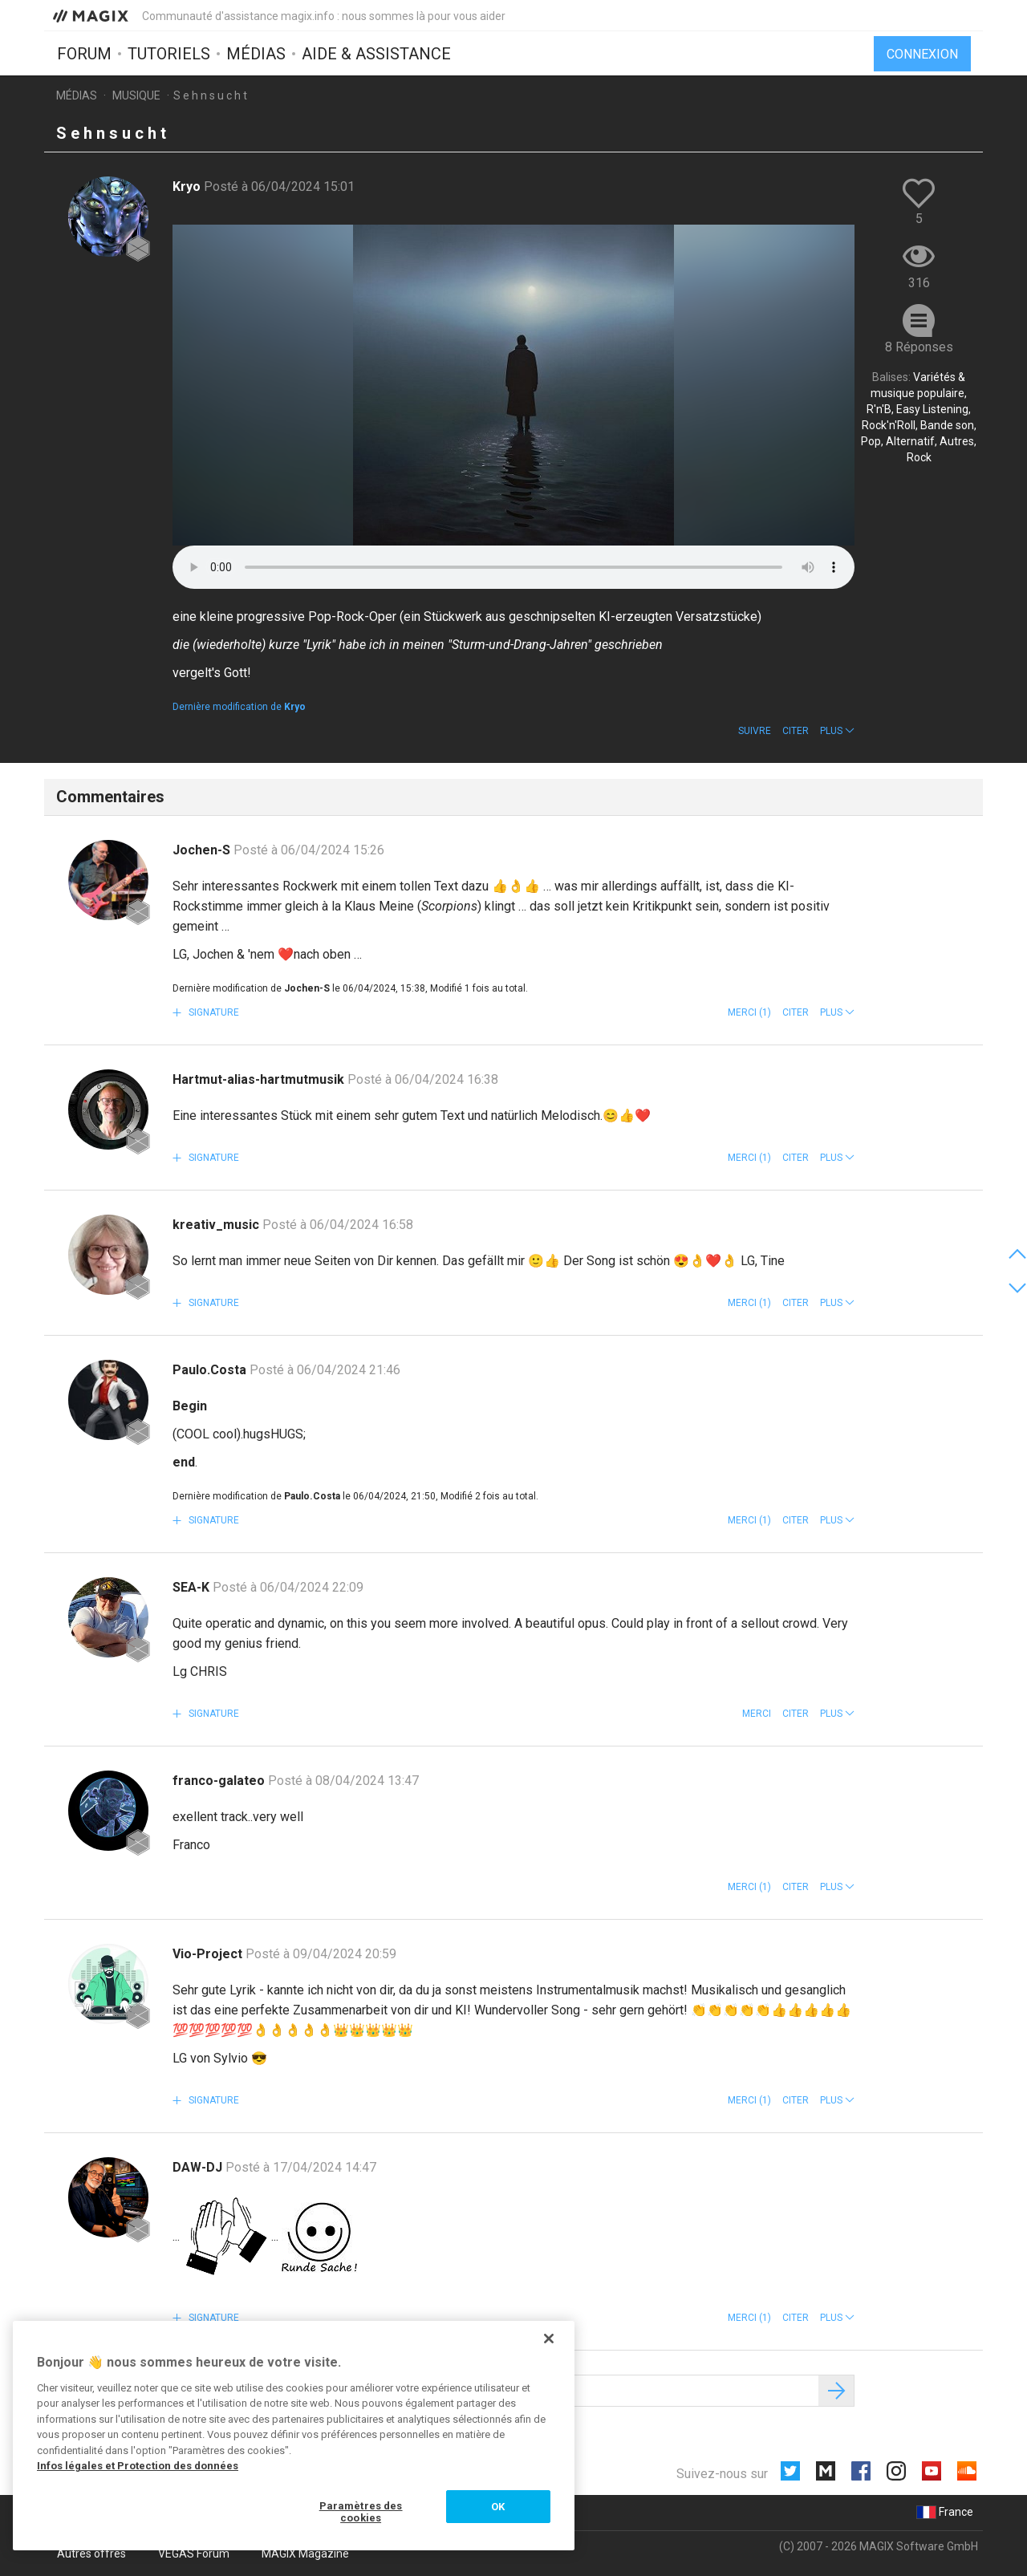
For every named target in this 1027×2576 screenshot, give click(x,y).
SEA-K (193, 1587)
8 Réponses (919, 347)
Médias (256, 53)
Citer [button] (795, 730)
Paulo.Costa (211, 1369)
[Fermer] (548, 2338)
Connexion (922, 54)
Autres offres (91, 2553)
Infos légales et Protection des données (137, 2466)
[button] (837, 730)
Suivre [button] (754, 730)
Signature (212, 1012)
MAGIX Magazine (305, 2553)
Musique (136, 95)
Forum (84, 53)
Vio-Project (209, 1953)
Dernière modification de (239, 706)
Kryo (188, 186)
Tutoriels (169, 53)
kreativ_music (217, 1224)
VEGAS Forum (193, 2553)
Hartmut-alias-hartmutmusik (260, 1079)
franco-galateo (220, 1780)
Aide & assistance (376, 53)
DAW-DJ (199, 2167)
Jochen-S (203, 850)
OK (498, 2507)
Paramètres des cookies (361, 2512)
